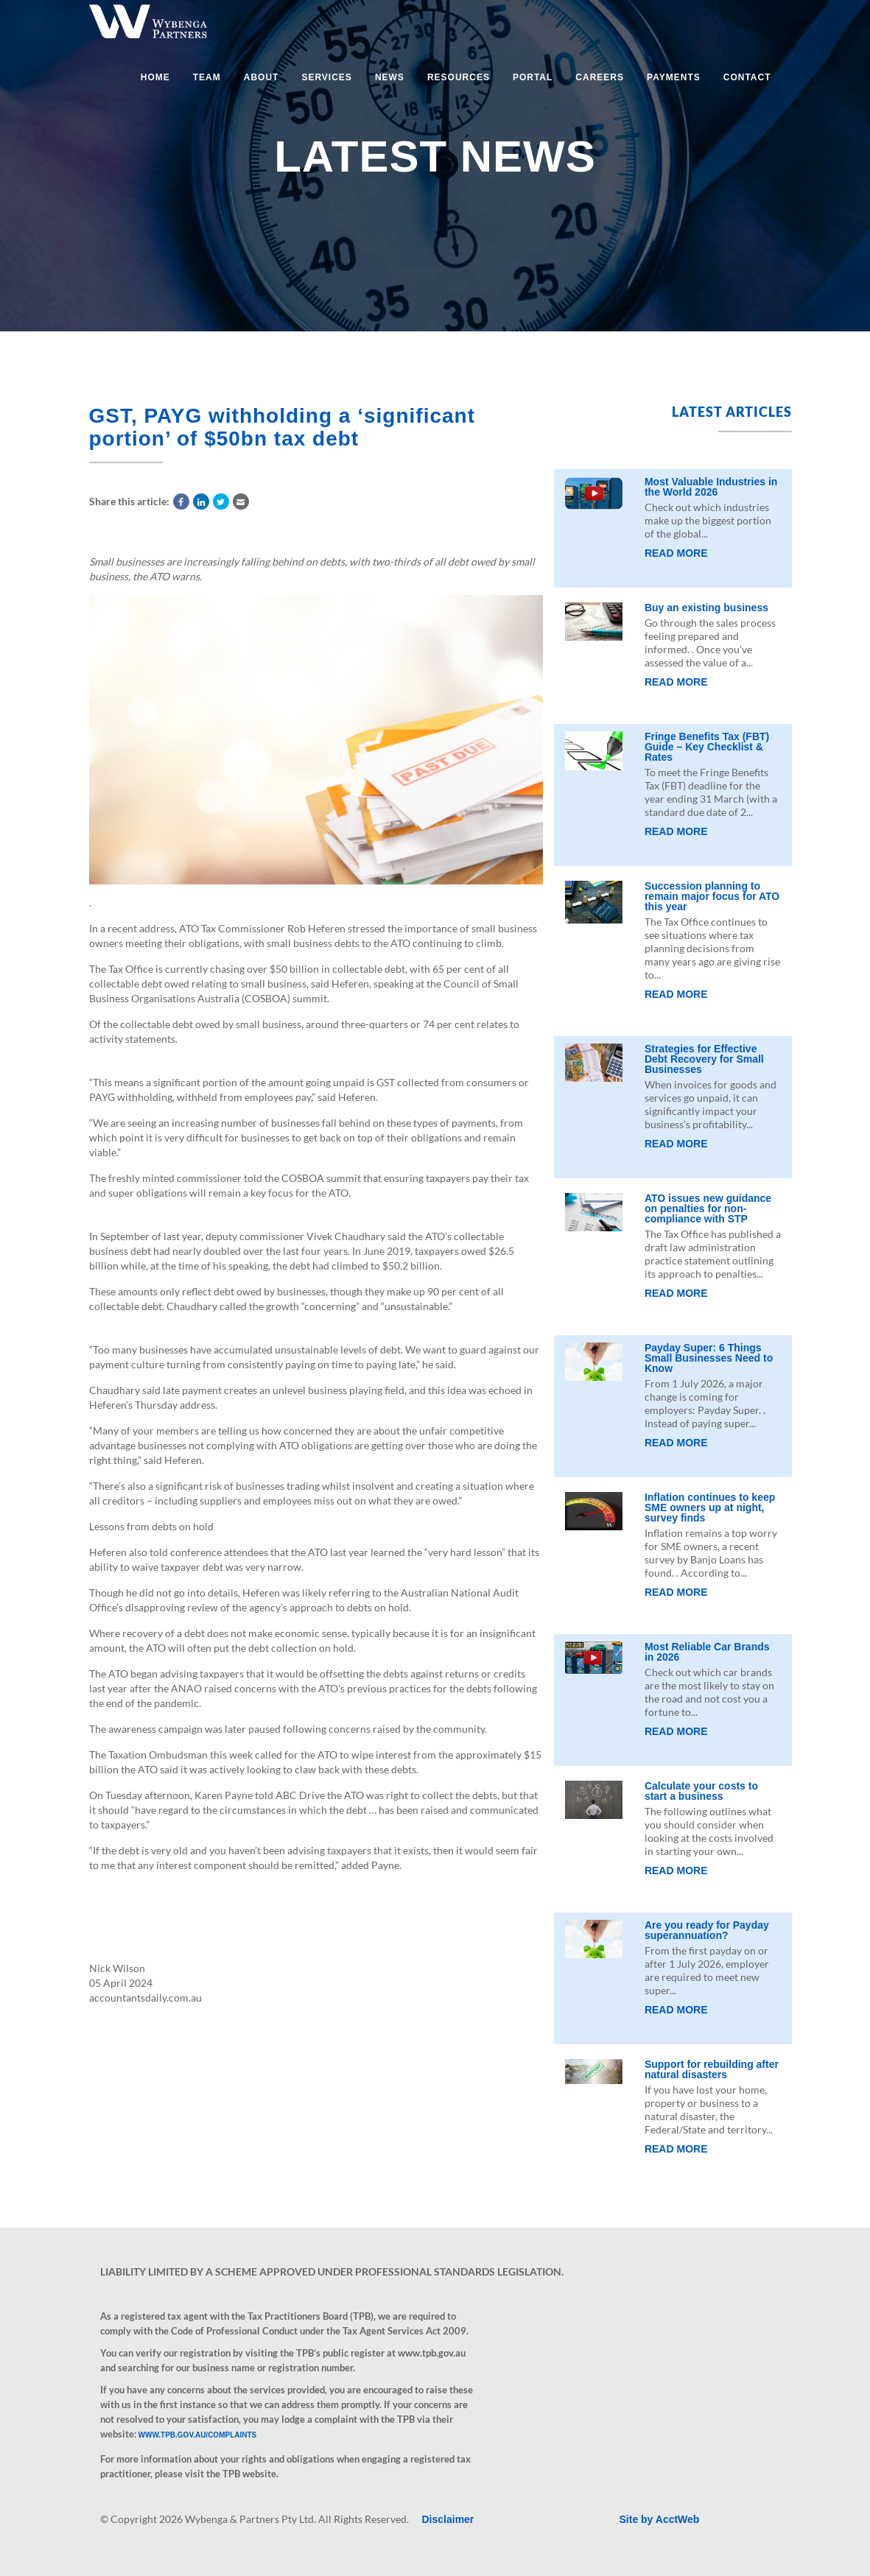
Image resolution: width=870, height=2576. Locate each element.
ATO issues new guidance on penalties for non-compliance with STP (708, 1208)
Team (207, 77)
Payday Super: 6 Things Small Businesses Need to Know (709, 1358)
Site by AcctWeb (660, 2519)
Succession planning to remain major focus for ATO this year (712, 896)
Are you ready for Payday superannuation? (707, 1930)
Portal (532, 77)
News (389, 77)
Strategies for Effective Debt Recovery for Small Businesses (704, 1059)
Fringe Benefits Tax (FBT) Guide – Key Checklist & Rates (707, 747)
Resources (458, 77)
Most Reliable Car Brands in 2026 (707, 1652)
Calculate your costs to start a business (701, 1791)
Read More (676, 553)
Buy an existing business (706, 607)
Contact (747, 77)
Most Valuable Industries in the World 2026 (711, 487)
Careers (599, 77)
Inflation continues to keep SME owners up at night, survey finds (710, 1507)
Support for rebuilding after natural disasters (712, 2069)
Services (326, 77)
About (261, 77)
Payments (674, 77)
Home (155, 77)
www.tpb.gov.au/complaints (197, 2435)
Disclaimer (448, 2519)
